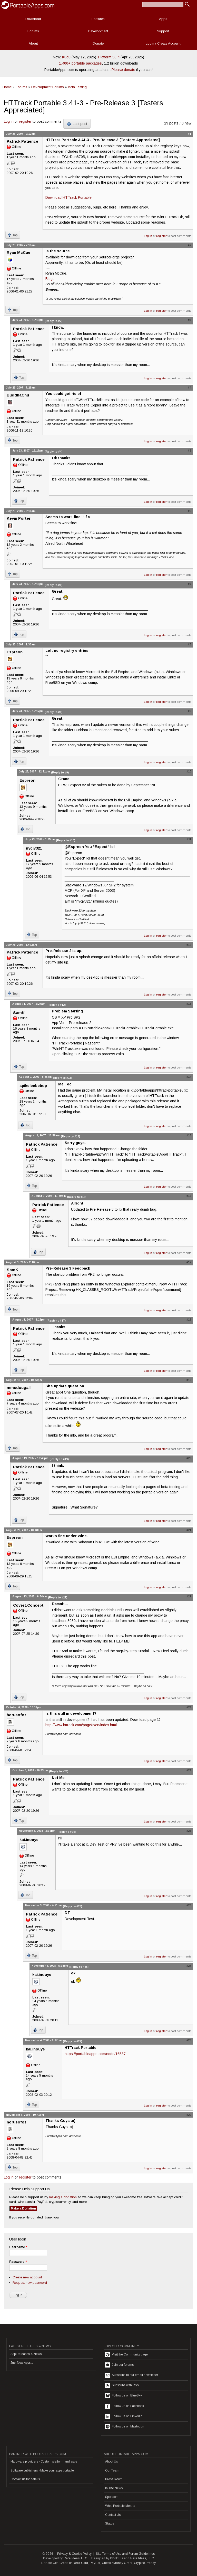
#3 (189, 319)
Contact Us (113, 2515)
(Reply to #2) (53, 320)
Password (18, 2262)
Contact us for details (25, 2479)
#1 (189, 133)
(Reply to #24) (66, 1831)
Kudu (66, 57)
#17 (188, 1262)
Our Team (112, 2470)
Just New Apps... (22, 2362)
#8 (189, 644)
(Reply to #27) (72, 2041)
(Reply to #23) (58, 1771)
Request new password (30, 2283)
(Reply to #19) (59, 1459)
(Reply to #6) (53, 585)
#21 (188, 1530)
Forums (33, 31)
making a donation (63, 2197)
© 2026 (47, 2554)
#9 (189, 711)
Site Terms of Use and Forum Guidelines (125, 2554)
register (25, 121)
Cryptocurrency (145, 2563)
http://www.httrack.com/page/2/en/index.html (81, 1725)
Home (7, 87)
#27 (188, 1965)
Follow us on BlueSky (123, 2395)
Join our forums (119, 2365)
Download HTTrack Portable (68, 197)
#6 (189, 510)
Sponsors (111, 2497)
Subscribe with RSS (122, 2385)
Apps (163, 19)
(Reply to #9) (60, 772)
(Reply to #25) (72, 1906)
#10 (188, 771)
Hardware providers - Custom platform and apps (44, 2461)
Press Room (114, 2479)
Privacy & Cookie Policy (74, 2554)
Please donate (123, 70)
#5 (189, 450)
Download (33, 19)
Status (109, 2523)
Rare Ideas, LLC (75, 2558)
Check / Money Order (117, 2563)
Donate (98, 43)
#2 (189, 245)
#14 (188, 1076)
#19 (188, 1379)
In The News (114, 2488)
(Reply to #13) (62, 1077)
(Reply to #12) (56, 1004)
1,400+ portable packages (80, 63)
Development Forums (47, 87)
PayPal (95, 2563)
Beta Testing (77, 87)
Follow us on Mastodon (124, 2426)
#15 (188, 1135)
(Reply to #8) (53, 712)
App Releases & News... (27, 2354)
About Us (111, 2461)
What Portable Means (120, 2506)
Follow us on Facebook (124, 2406)
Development (98, 31)
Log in (9, 121)
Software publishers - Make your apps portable (42, 2470)
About (33, 43)
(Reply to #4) (53, 451)
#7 (189, 583)
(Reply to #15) (76, 1196)
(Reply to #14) (70, 1136)
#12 (188, 944)
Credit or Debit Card (74, 2563)
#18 (188, 1319)
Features (98, 19)
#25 (188, 1830)
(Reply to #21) (57, 1597)
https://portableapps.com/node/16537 (95, 2054)
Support (163, 31)
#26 (188, 1905)
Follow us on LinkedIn (123, 2416)
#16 (188, 1195)
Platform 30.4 (109, 57)
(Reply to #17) (56, 1320)
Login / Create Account (163, 43)
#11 (189, 839)
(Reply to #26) (78, 1966)
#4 (189, 387)
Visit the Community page (126, 2354)
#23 (188, 1707)
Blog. (49, 279)
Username (18, 2247)
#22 (188, 1596)
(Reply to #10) (65, 840)
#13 (188, 1003)
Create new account (27, 2277)
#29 (188, 2114)
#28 (188, 2040)
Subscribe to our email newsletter (131, 2375)
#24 (188, 1770)
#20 (188, 1458)
